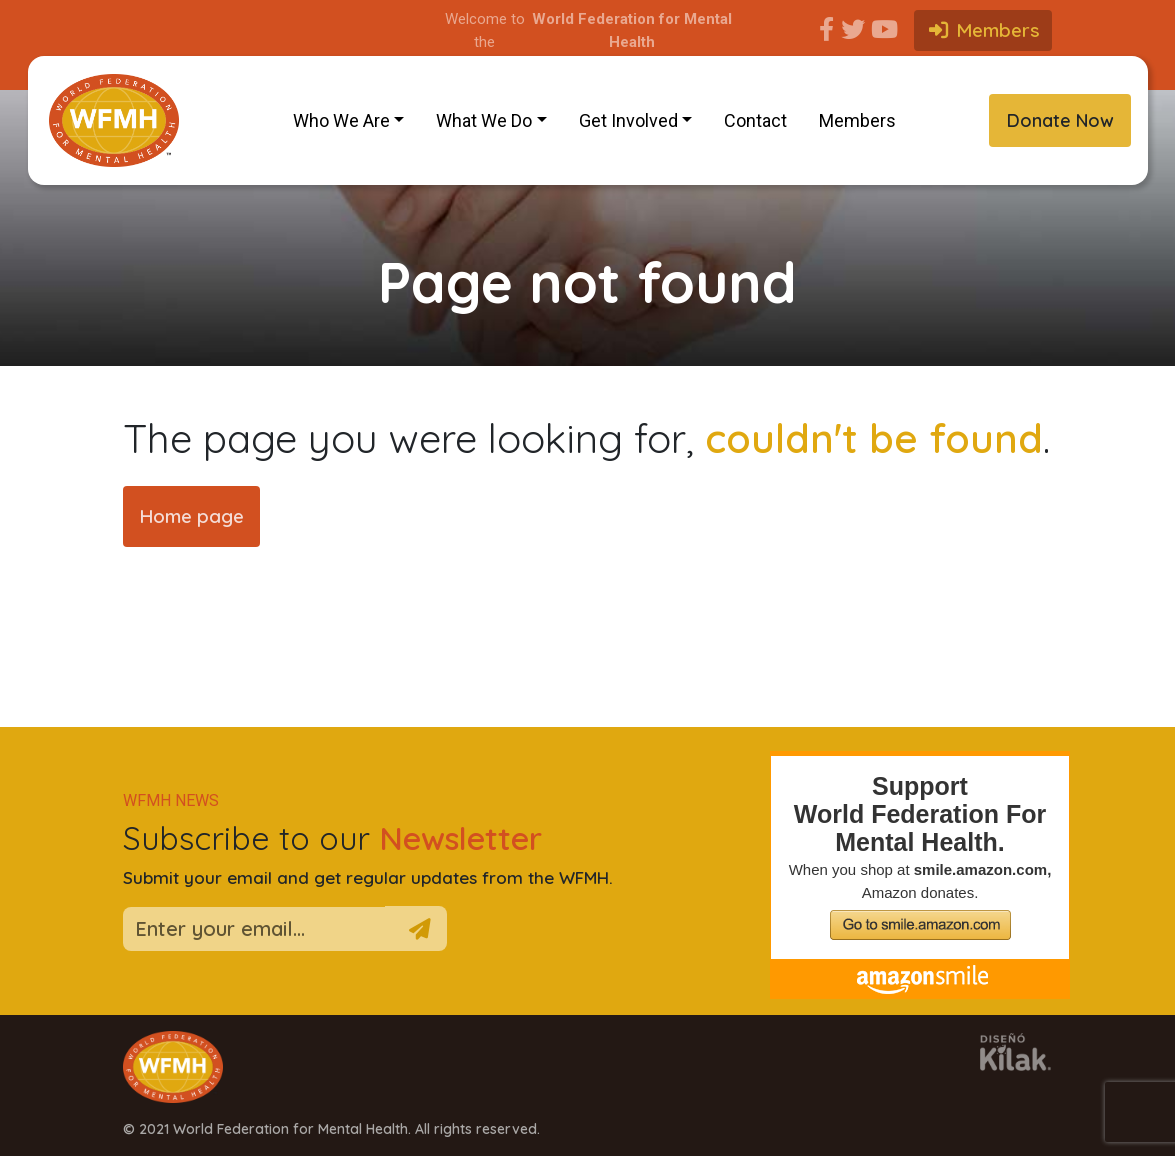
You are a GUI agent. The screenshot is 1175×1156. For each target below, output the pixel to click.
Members (857, 120)
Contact (755, 120)
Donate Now (1060, 120)
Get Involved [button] (628, 120)
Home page (191, 516)
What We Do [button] (484, 120)
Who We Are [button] (341, 120)
